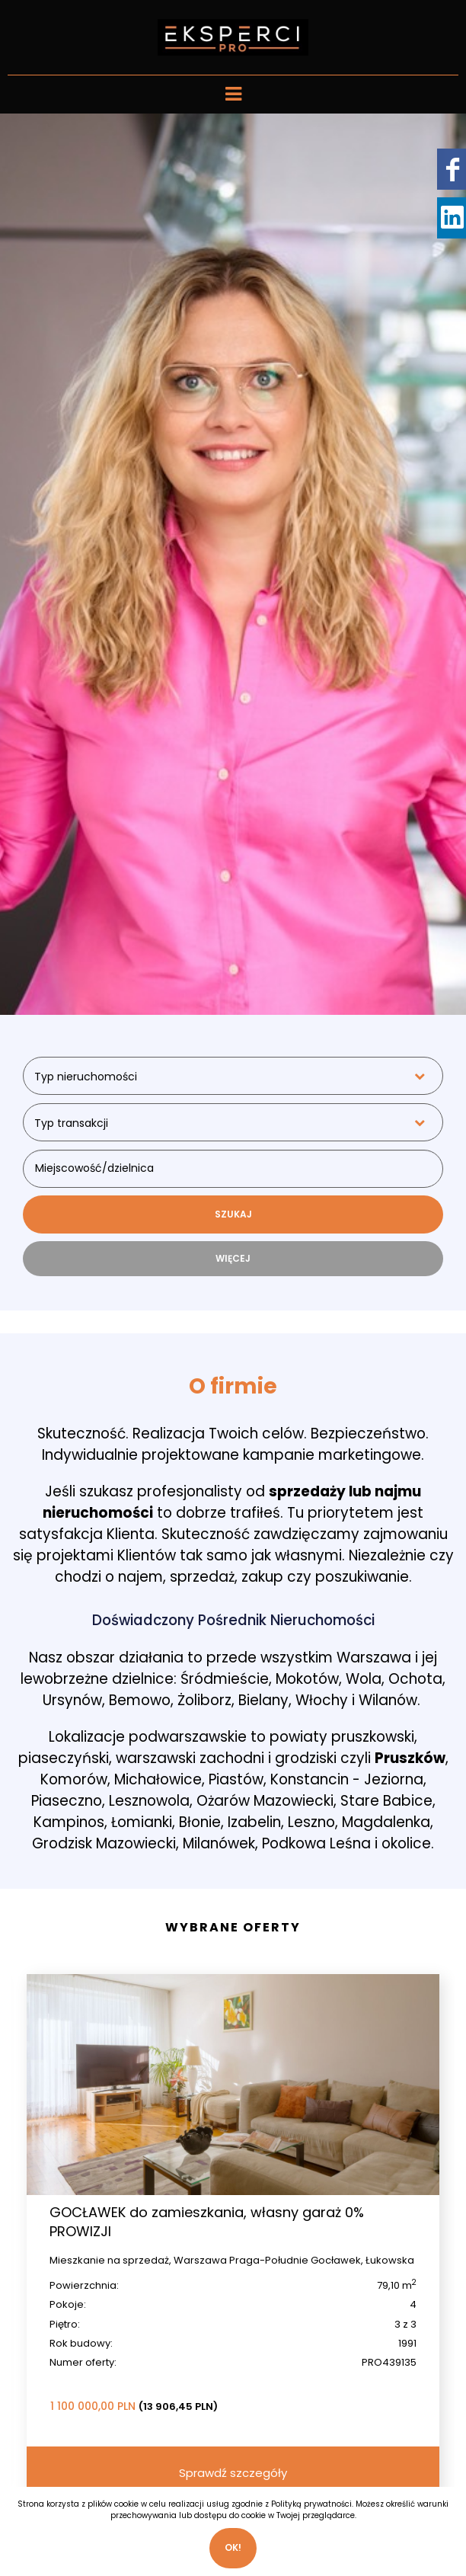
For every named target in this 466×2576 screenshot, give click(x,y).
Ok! (233, 2547)
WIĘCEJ (233, 1258)
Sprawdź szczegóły (233, 2473)
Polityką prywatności (311, 2504)
